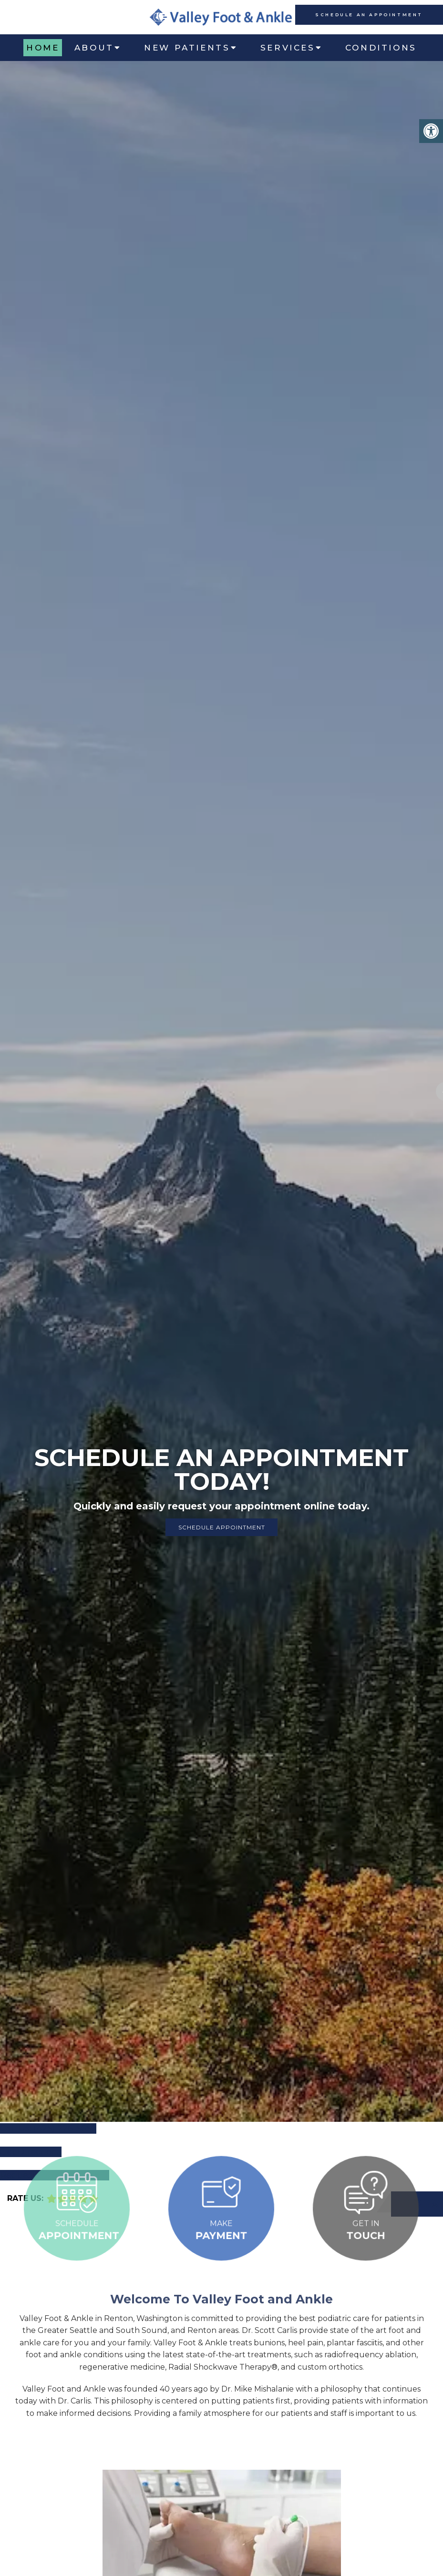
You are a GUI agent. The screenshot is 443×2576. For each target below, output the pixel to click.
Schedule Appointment (221, 1527)
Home (42, 47)
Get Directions (31, 2152)
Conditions (381, 47)
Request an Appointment (54, 2175)
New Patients (187, 47)
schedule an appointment (369, 14)
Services (287, 47)
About (94, 47)
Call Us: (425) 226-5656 (48, 2128)
